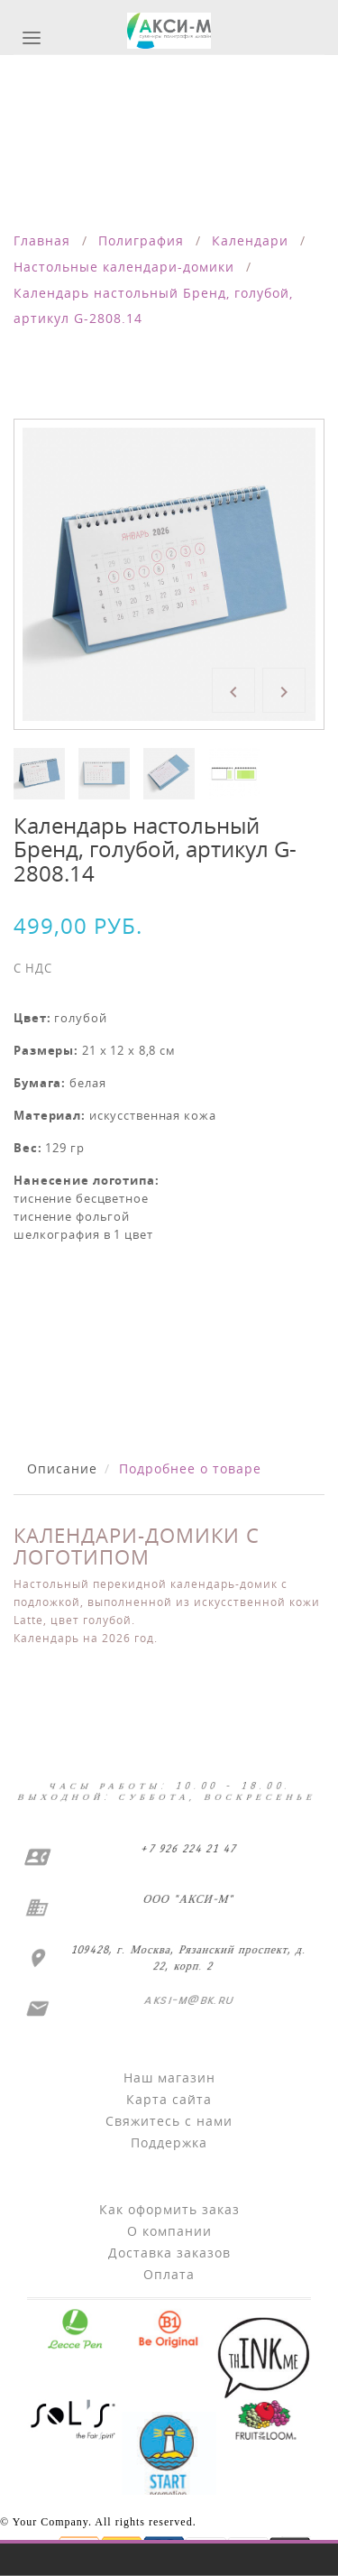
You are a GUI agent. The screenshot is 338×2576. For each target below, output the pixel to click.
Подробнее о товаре (190, 1468)
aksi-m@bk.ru (187, 2000)
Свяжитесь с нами (169, 2120)
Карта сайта (169, 2099)
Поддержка (169, 2142)
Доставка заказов (169, 2252)
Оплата (169, 2274)
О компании (169, 2230)
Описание (62, 1468)
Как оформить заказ (169, 2209)
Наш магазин (169, 2077)
